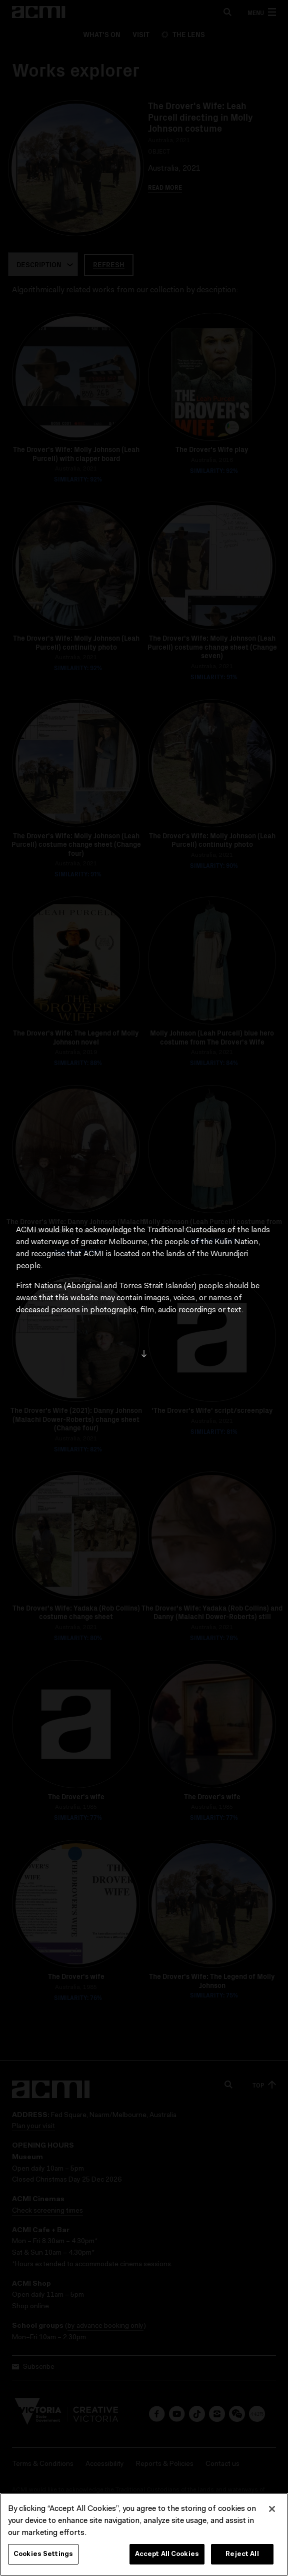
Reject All (242, 2558)
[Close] (272, 2513)
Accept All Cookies (167, 2558)
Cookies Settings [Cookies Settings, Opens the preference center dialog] (43, 2558)
